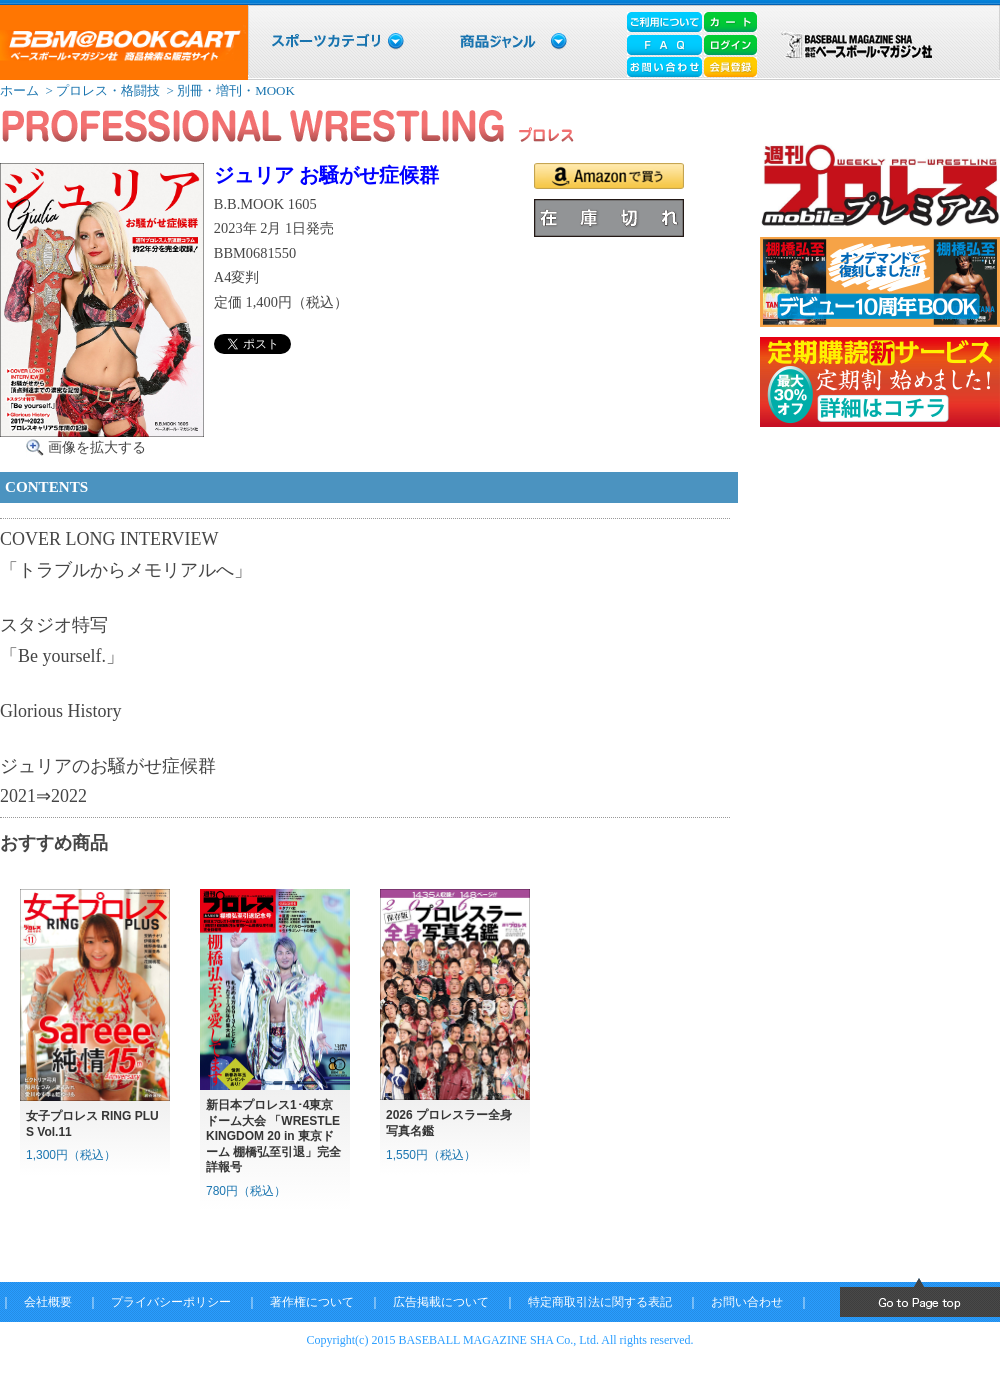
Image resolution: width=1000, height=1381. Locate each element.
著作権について (312, 1302)
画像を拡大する (97, 447)
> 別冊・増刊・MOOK (229, 90)
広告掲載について (441, 1302)
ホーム (19, 90)
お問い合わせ (747, 1302)
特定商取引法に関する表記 (600, 1302)
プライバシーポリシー (171, 1302)
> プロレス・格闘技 (101, 90)
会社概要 (48, 1302)
